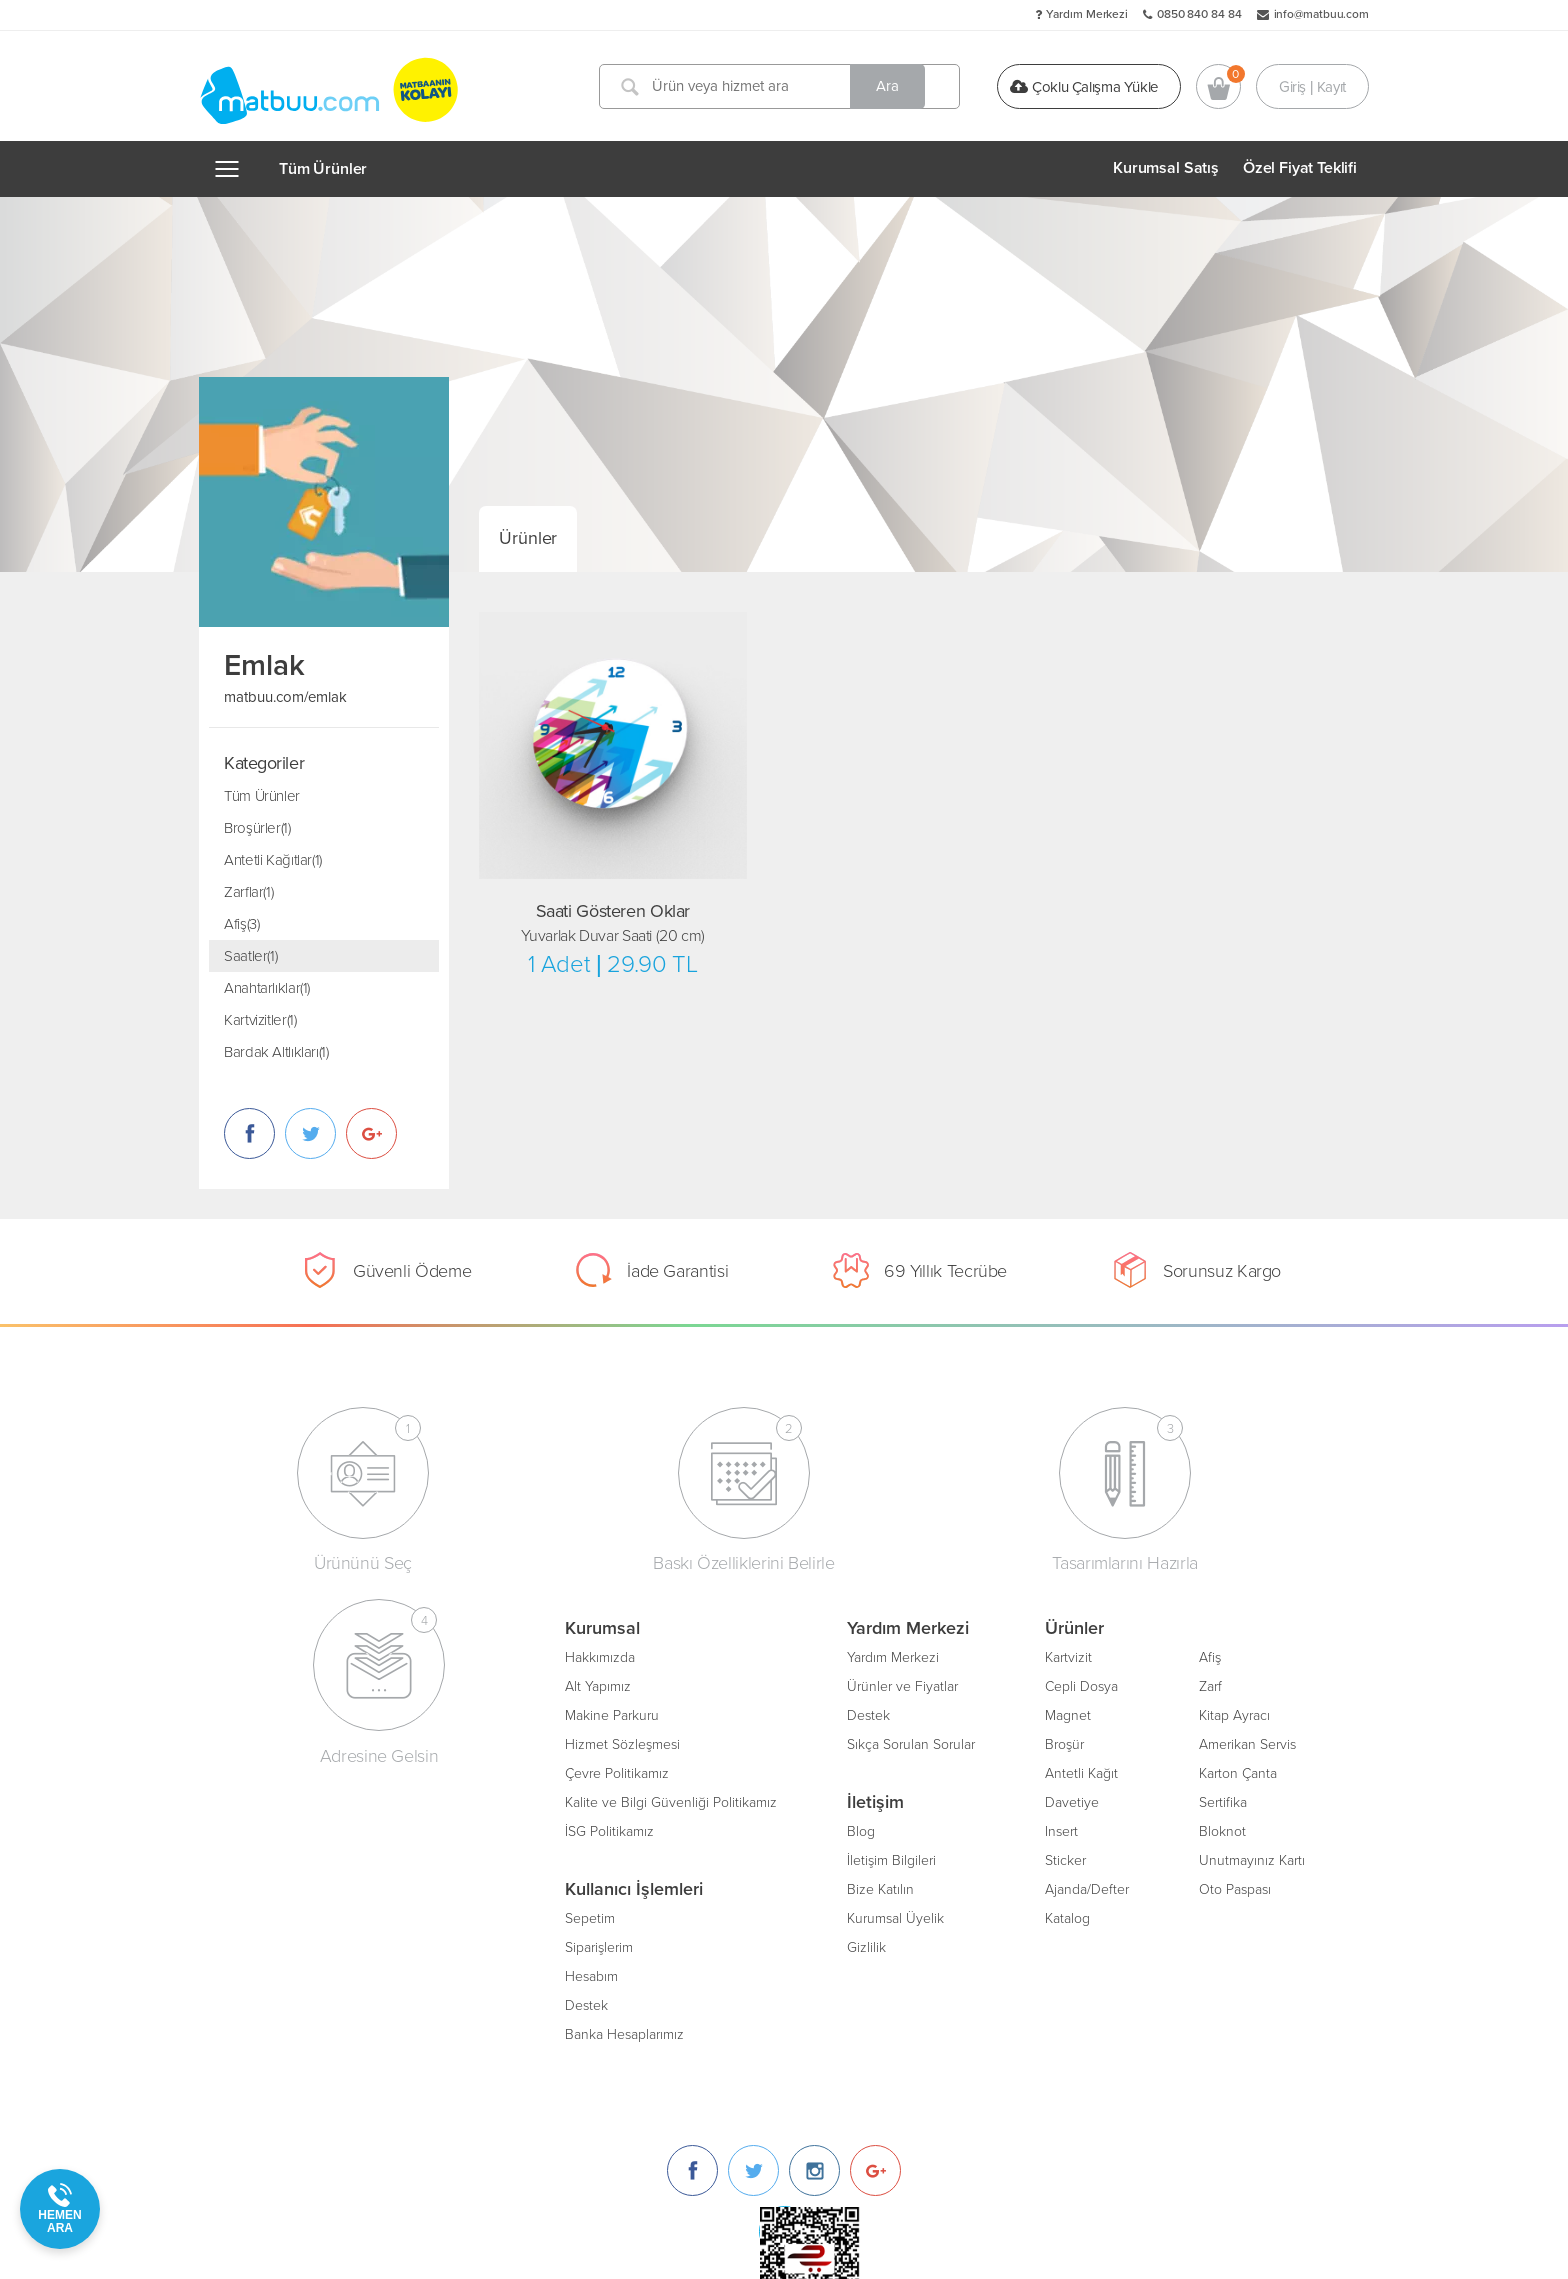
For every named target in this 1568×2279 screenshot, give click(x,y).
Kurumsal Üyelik (580, 1916)
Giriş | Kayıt (1312, 86)
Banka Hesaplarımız (309, 2032)
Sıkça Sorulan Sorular (596, 1742)
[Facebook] (1097, 1663)
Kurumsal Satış (1166, 168)
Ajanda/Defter (772, 1887)
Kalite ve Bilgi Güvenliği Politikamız (356, 1800)
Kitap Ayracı (919, 1713)
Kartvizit (753, 1655)
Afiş (895, 1655)
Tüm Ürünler (323, 169)
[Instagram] (1219, 1663)
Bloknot (907, 1829)
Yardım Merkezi (1087, 14)
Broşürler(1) (257, 828)
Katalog (752, 1916)
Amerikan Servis (932, 1742)
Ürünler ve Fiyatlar (587, 1684)
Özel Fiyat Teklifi (1300, 168)
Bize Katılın (565, 1887)
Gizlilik (551, 1945)
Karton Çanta (923, 1771)
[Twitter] (1158, 1663)
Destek (271, 2003)
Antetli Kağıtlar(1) (273, 860)
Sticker (750, 1858)
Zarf (895, 1684)
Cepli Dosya (766, 1684)
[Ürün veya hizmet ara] (782, 86)
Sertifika (908, 1800)
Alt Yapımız (283, 1684)
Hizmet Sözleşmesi (307, 1742)
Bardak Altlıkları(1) (276, 1052)
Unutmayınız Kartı (937, 1858)
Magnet (753, 1713)
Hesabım (276, 1974)
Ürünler (528, 538)
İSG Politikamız (294, 1829)
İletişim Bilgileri (576, 1858)
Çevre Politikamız (302, 1771)
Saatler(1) (250, 956)
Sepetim (275, 1916)
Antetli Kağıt (766, 1771)
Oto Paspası (920, 1887)
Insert (746, 1829)
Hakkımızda (285, 1655)
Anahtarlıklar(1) (267, 988)
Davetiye (757, 1800)
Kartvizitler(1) (260, 1020)
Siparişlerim (284, 1945)
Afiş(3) (241, 924)
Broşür (749, 1742)
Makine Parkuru (297, 1713)
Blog (546, 1829)
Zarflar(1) (248, 892)
